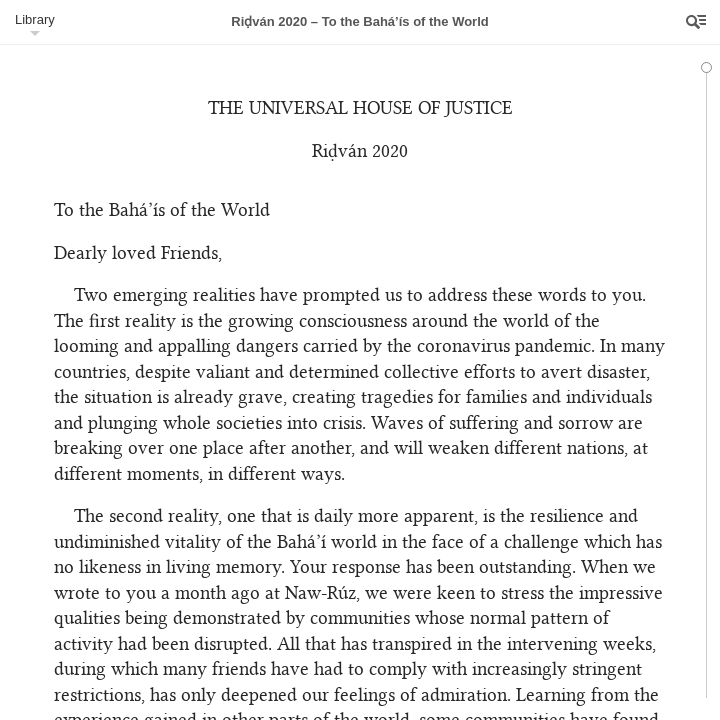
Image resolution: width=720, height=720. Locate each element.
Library (35, 19)
